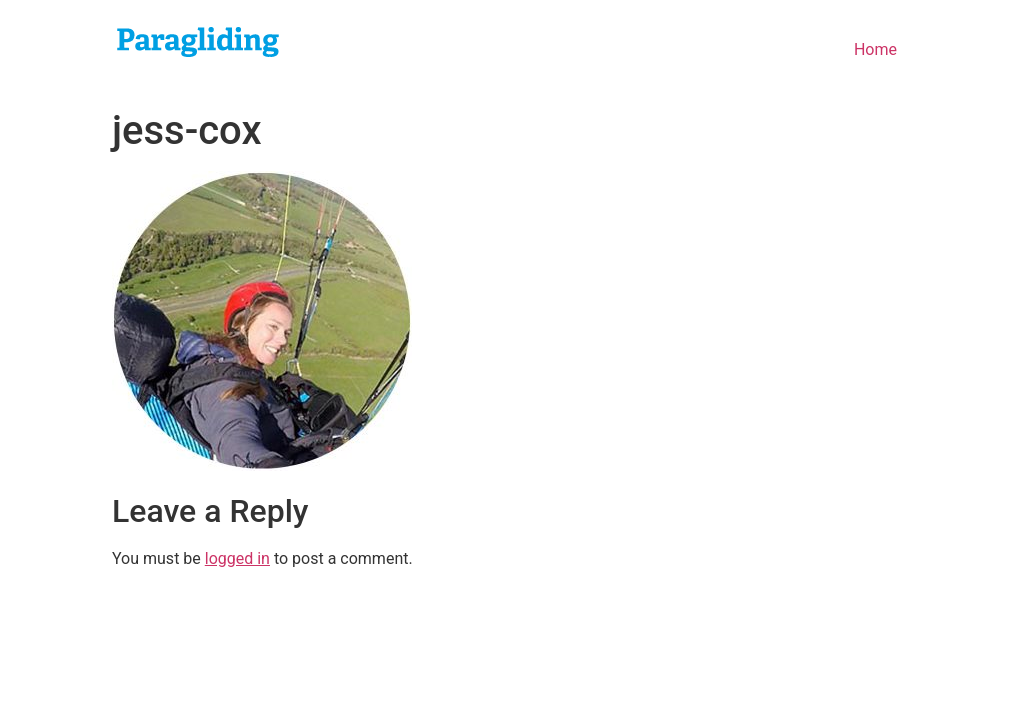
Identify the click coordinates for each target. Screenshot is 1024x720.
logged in (237, 558)
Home (875, 49)
